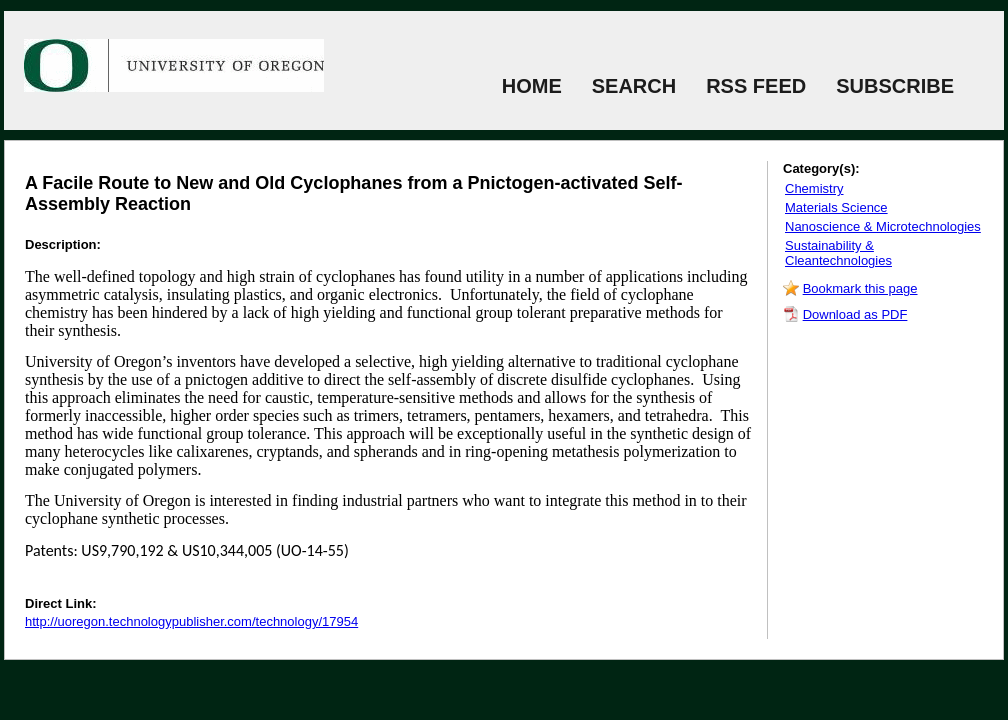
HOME (532, 86)
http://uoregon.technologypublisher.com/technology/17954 (191, 621)
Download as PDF (855, 314)
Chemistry (814, 188)
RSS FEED (756, 86)
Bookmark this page (860, 288)
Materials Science (836, 207)
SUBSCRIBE (895, 86)
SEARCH (634, 86)
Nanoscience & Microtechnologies (883, 226)
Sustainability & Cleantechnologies (838, 253)
